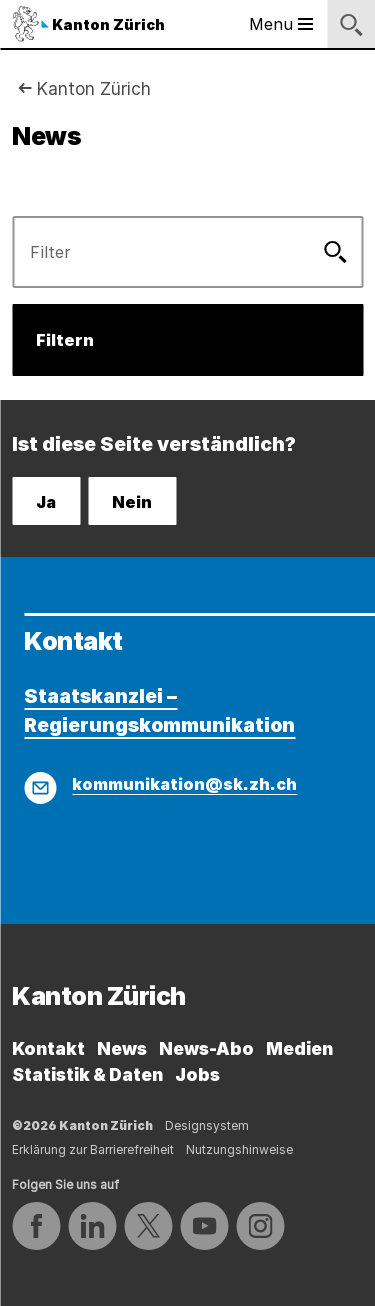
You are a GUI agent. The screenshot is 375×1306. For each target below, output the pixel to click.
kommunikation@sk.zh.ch (184, 784)
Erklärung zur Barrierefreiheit (93, 1149)
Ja (46, 502)
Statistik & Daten (87, 1074)
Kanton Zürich (93, 88)
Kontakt (48, 1048)
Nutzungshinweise (239, 1149)
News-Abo (206, 1048)
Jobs (197, 1074)
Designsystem (207, 1125)
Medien (299, 1048)
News (122, 1048)
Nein (132, 502)
